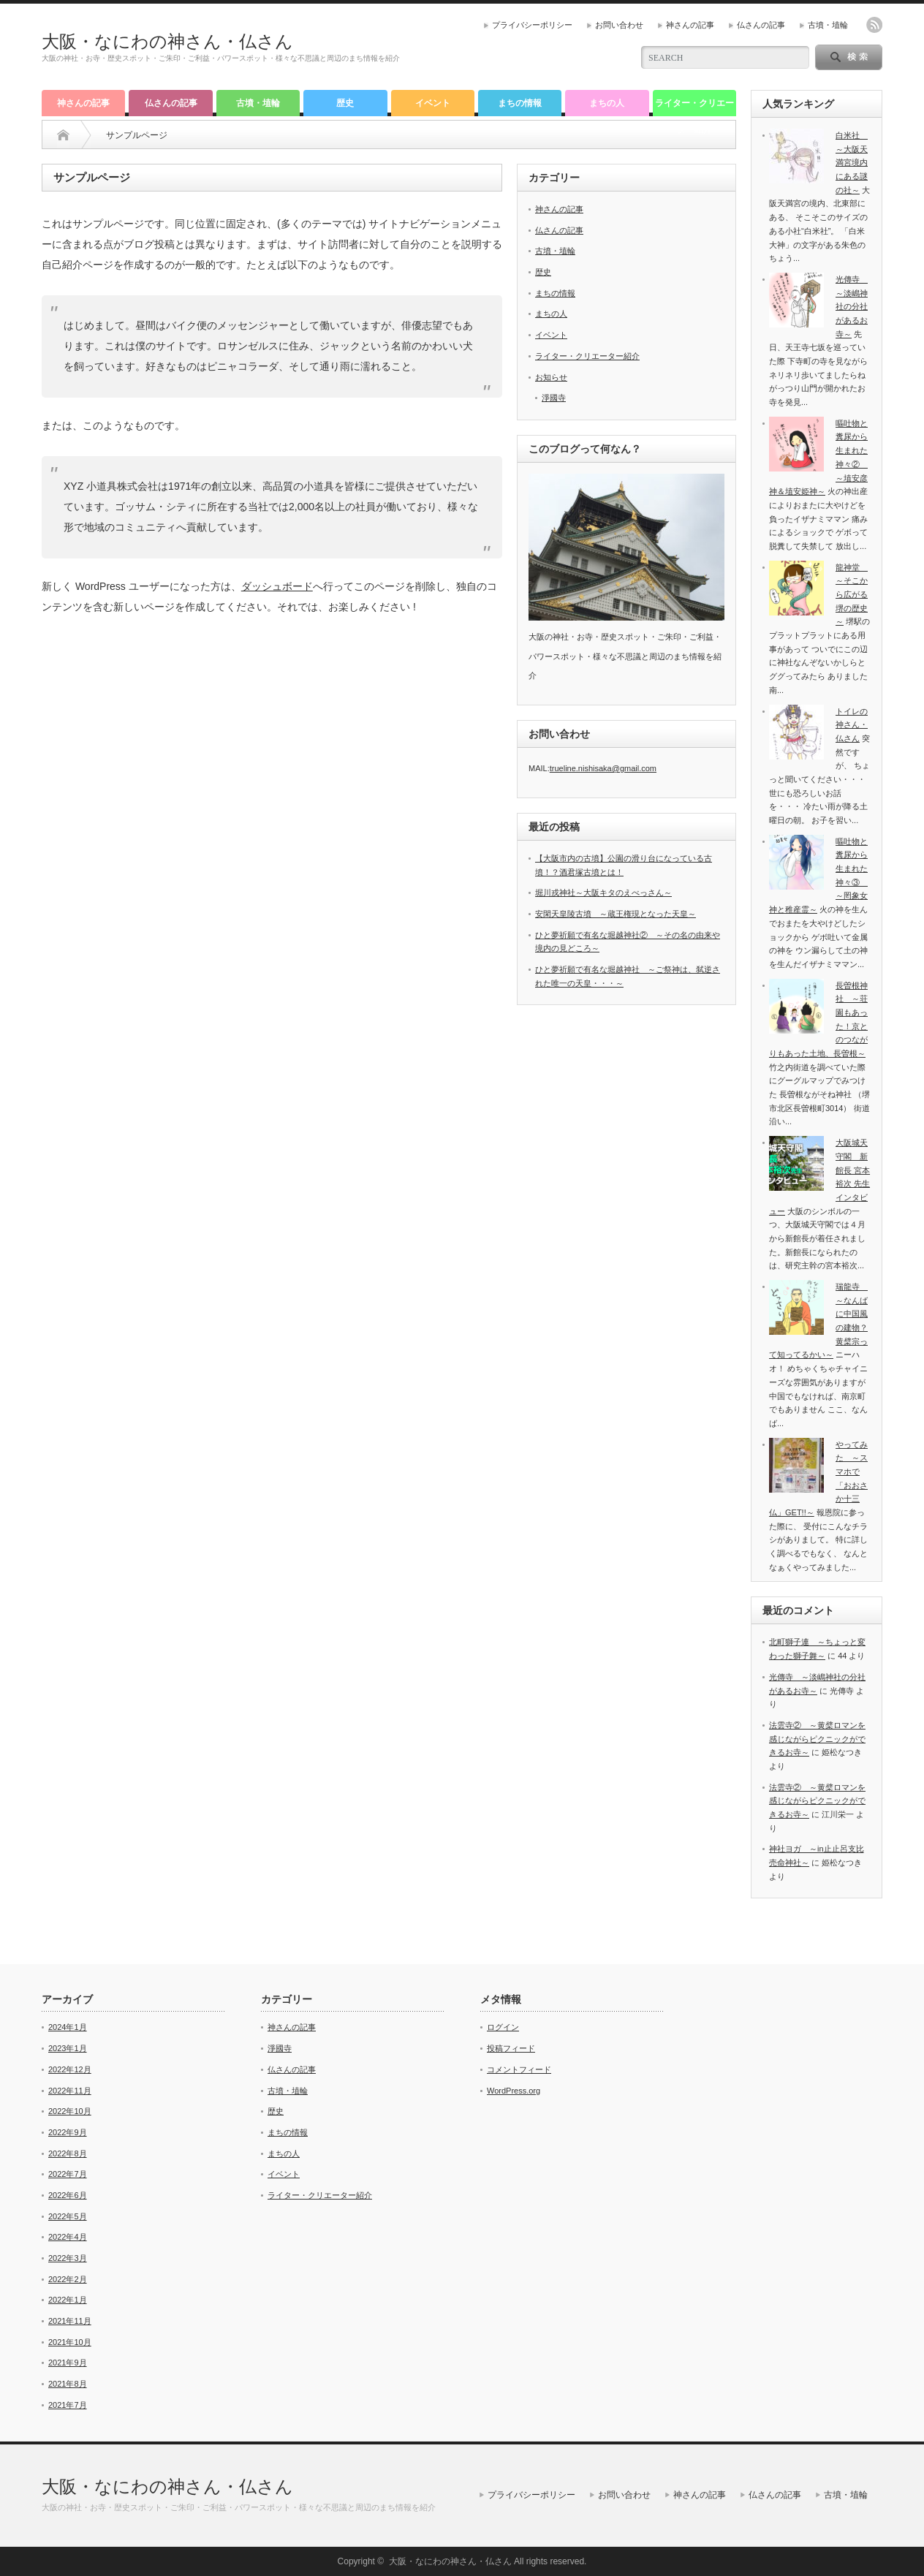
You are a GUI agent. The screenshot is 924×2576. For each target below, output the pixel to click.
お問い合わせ (619, 24)
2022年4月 (67, 2236)
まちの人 (606, 103)
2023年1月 (67, 2048)
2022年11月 (69, 2090)
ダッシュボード (277, 586)
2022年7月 (67, 2174)
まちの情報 (520, 103)
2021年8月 (67, 2383)
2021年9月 (67, 2362)
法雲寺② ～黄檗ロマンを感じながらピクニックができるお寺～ (817, 1739)
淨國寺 (554, 397)
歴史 (345, 103)
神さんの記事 (690, 24)
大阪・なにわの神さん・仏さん (167, 41)
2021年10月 (69, 2342)
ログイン (503, 2027)
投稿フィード (511, 2048)
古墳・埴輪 (828, 24)
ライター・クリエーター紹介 (694, 107)
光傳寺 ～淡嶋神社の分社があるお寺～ (852, 306)
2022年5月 (67, 2216)
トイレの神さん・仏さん (852, 725)
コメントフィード (519, 2069)
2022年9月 (67, 2132)
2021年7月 (67, 2405)
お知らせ (551, 377)
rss (874, 25)
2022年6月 (67, 2195)
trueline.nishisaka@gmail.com (603, 768)
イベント (432, 103)
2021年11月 (69, 2320)
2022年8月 (67, 2153)
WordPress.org (513, 2090)
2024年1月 (67, 2027)
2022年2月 (67, 2279)
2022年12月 (69, 2069)
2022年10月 (69, 2111)
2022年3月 (67, 2258)
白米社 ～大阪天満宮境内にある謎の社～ (852, 162)
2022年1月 (67, 2299)
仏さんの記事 (761, 24)
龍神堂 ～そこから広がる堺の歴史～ (852, 594)
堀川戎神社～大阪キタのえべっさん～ (603, 892)
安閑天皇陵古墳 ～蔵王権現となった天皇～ (615, 913)
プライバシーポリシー (532, 24)
